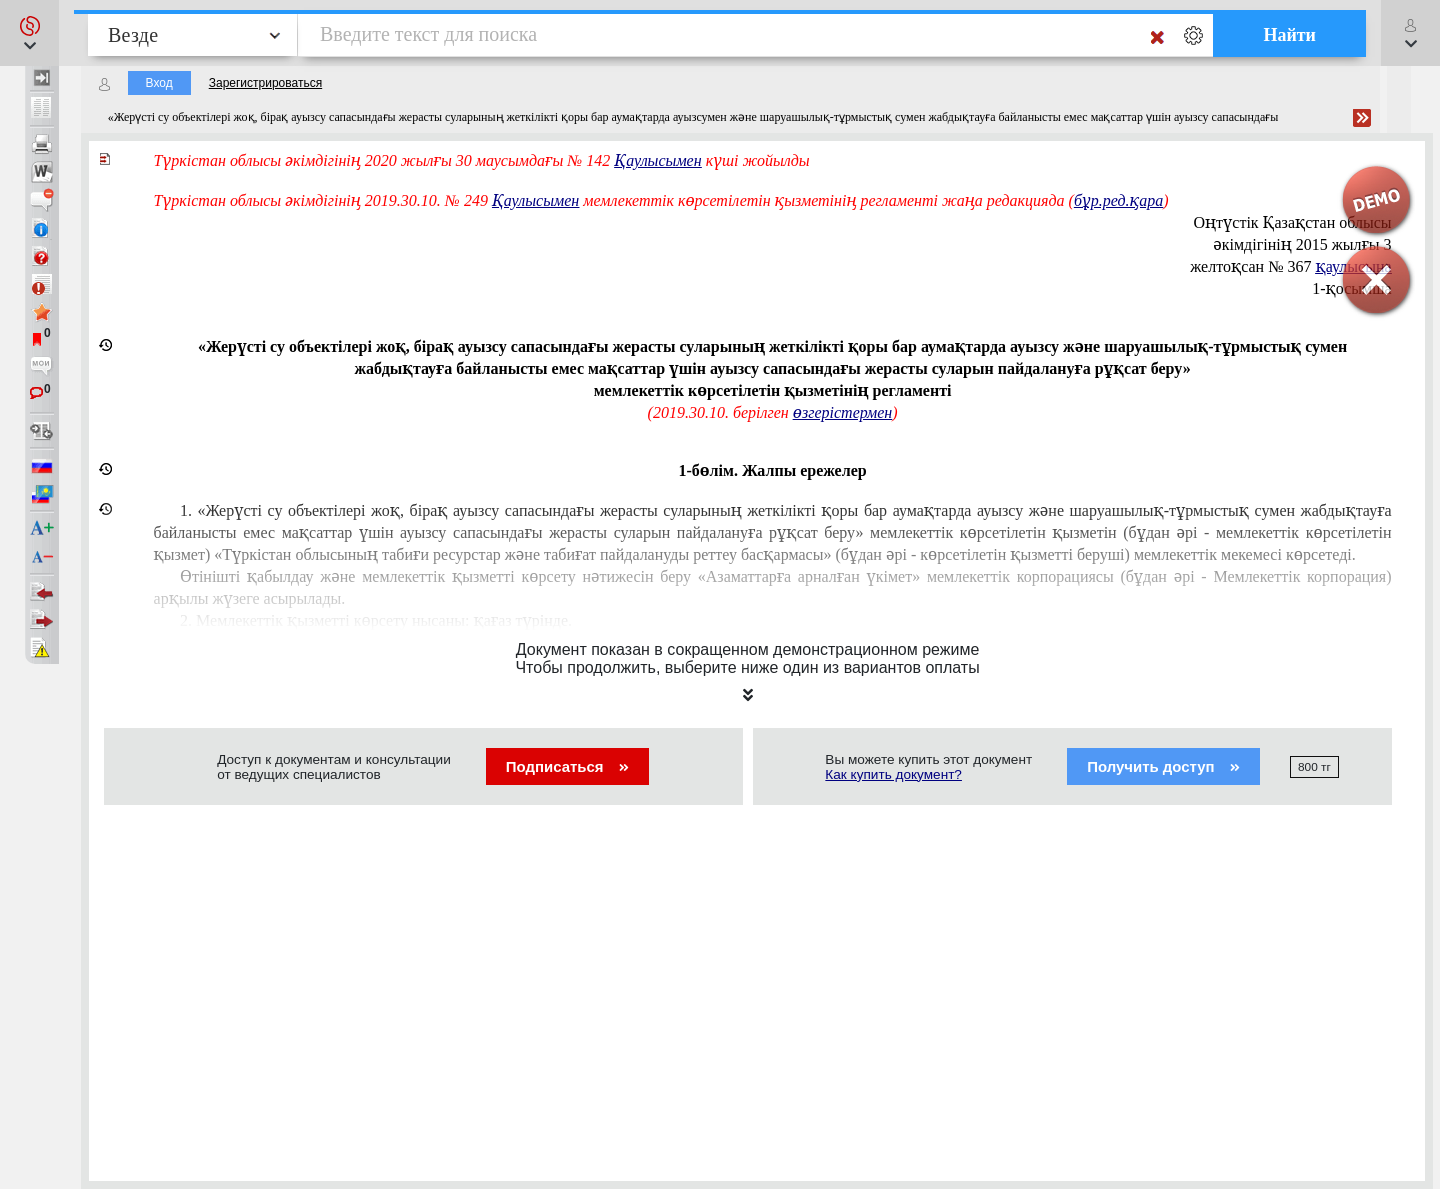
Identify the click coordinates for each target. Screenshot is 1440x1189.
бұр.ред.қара (1118, 200)
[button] (29, 33)
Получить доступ (1163, 766)
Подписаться (567, 766)
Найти (1289, 35)
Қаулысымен (535, 200)
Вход (159, 83)
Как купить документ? (893, 774)
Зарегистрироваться (265, 83)
